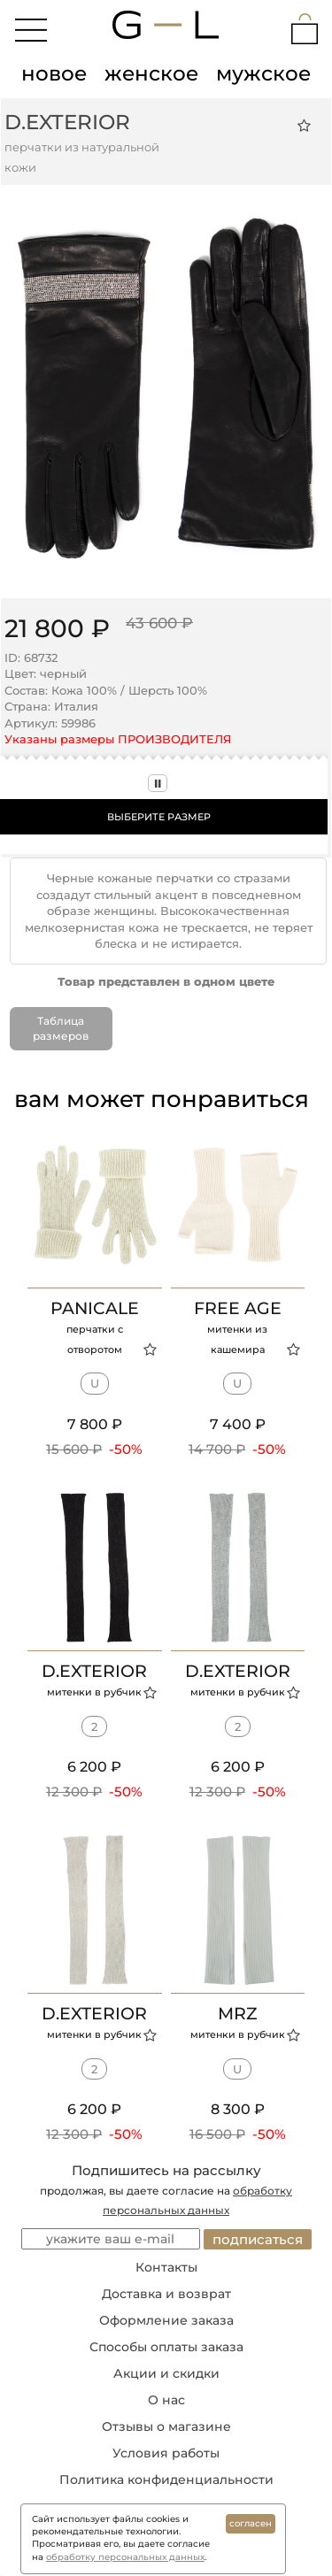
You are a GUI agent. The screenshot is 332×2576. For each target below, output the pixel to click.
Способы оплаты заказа (166, 2347)
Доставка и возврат (166, 2294)
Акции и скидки (166, 2373)
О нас (166, 2400)
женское (151, 73)
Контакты (166, 2267)
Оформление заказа (166, 2320)
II (157, 783)
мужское (263, 73)
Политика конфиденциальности (166, 2480)
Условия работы (166, 2453)
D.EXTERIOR (67, 122)
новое (54, 73)
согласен (250, 2523)
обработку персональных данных (125, 2557)
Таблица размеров (61, 1028)
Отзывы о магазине (166, 2426)
